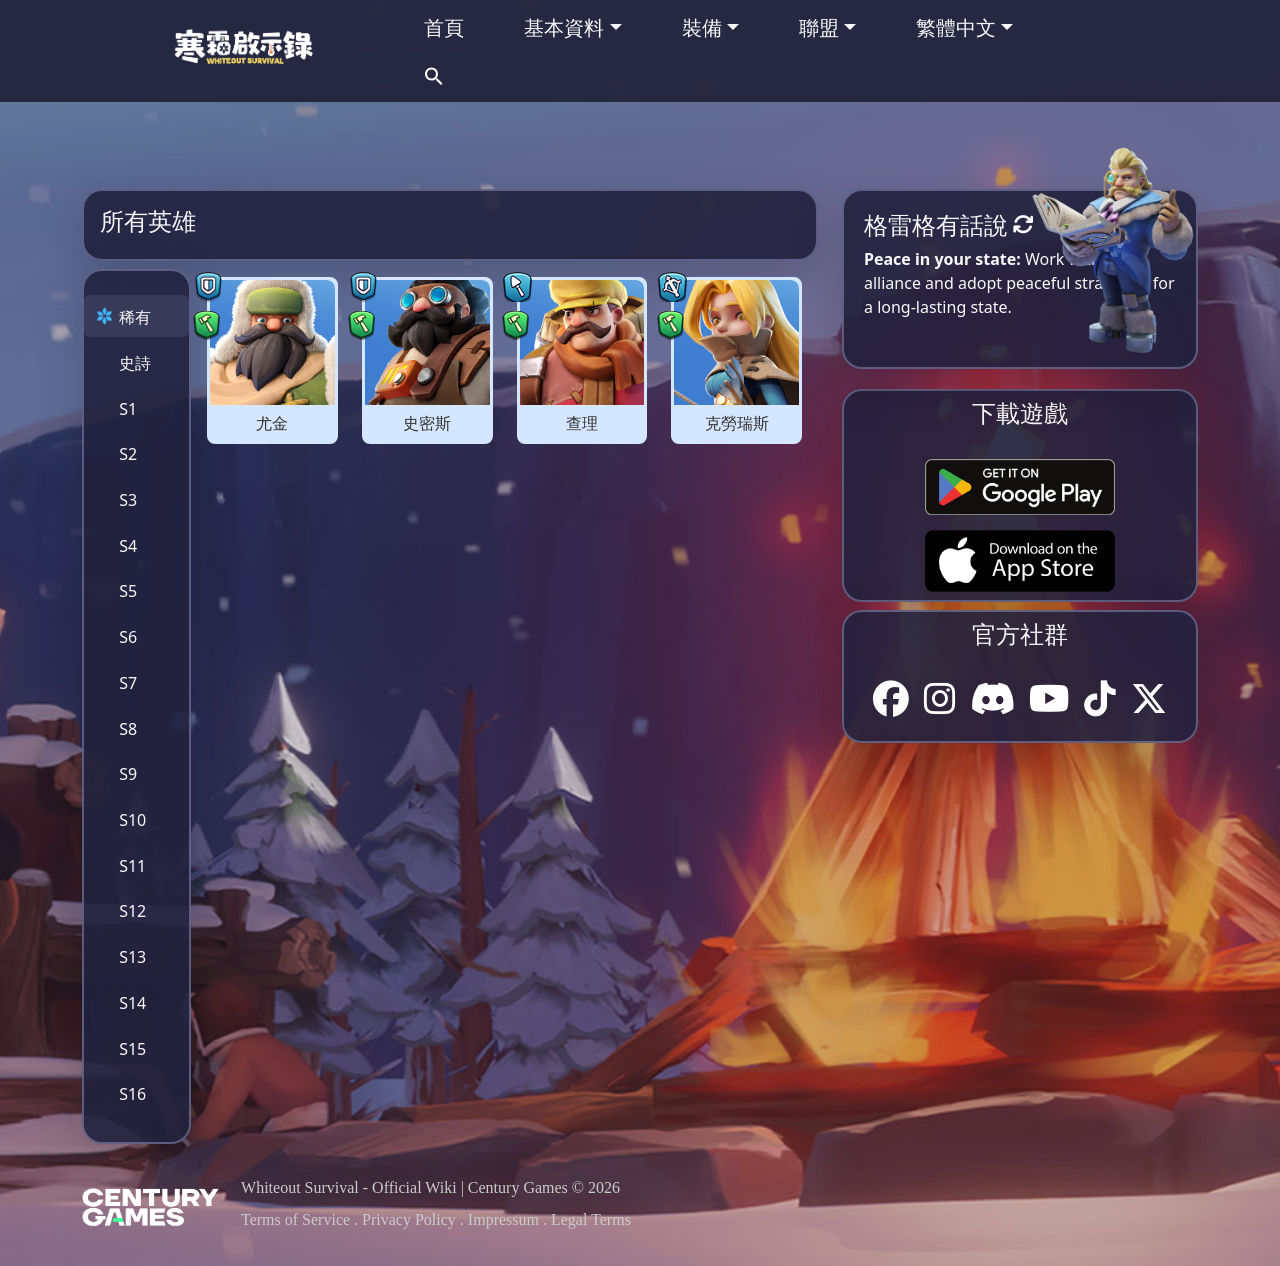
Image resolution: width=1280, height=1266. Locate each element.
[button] (434, 73)
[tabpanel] (504, 356)
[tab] (136, 316)
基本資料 (564, 27)
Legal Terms (591, 1219)
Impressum (503, 1219)
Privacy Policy (409, 1219)
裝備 (702, 27)
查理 (582, 423)
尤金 (272, 423)
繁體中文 (956, 27)
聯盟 (819, 27)
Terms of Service (295, 1219)
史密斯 (427, 423)
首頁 (444, 27)
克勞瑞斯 (737, 423)
